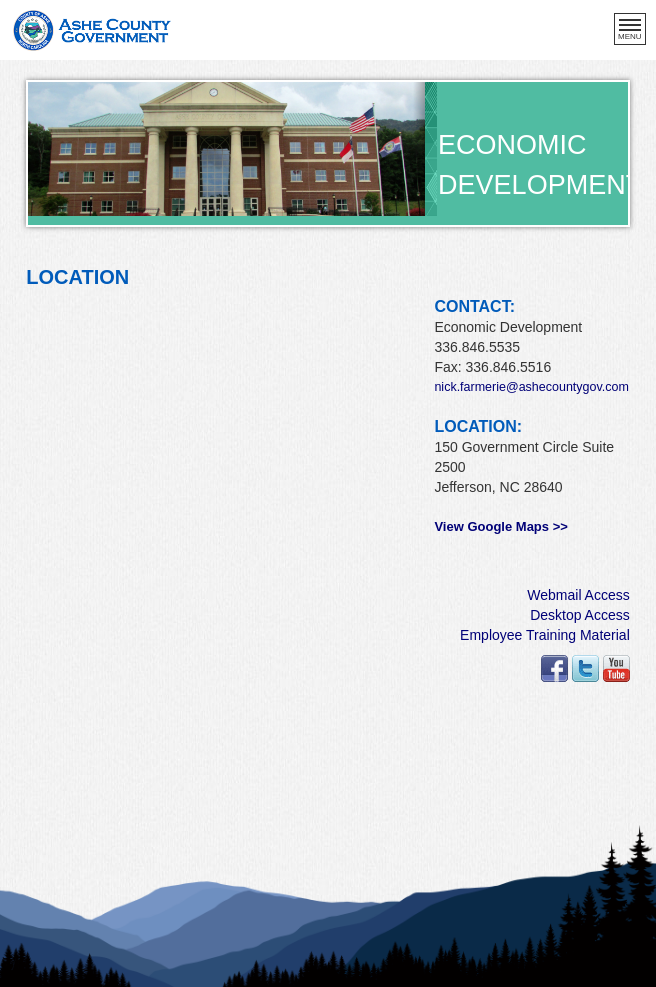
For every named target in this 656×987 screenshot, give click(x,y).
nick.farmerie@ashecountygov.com (531, 387)
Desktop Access (580, 615)
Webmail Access (578, 595)
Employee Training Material (545, 635)
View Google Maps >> (500, 526)
